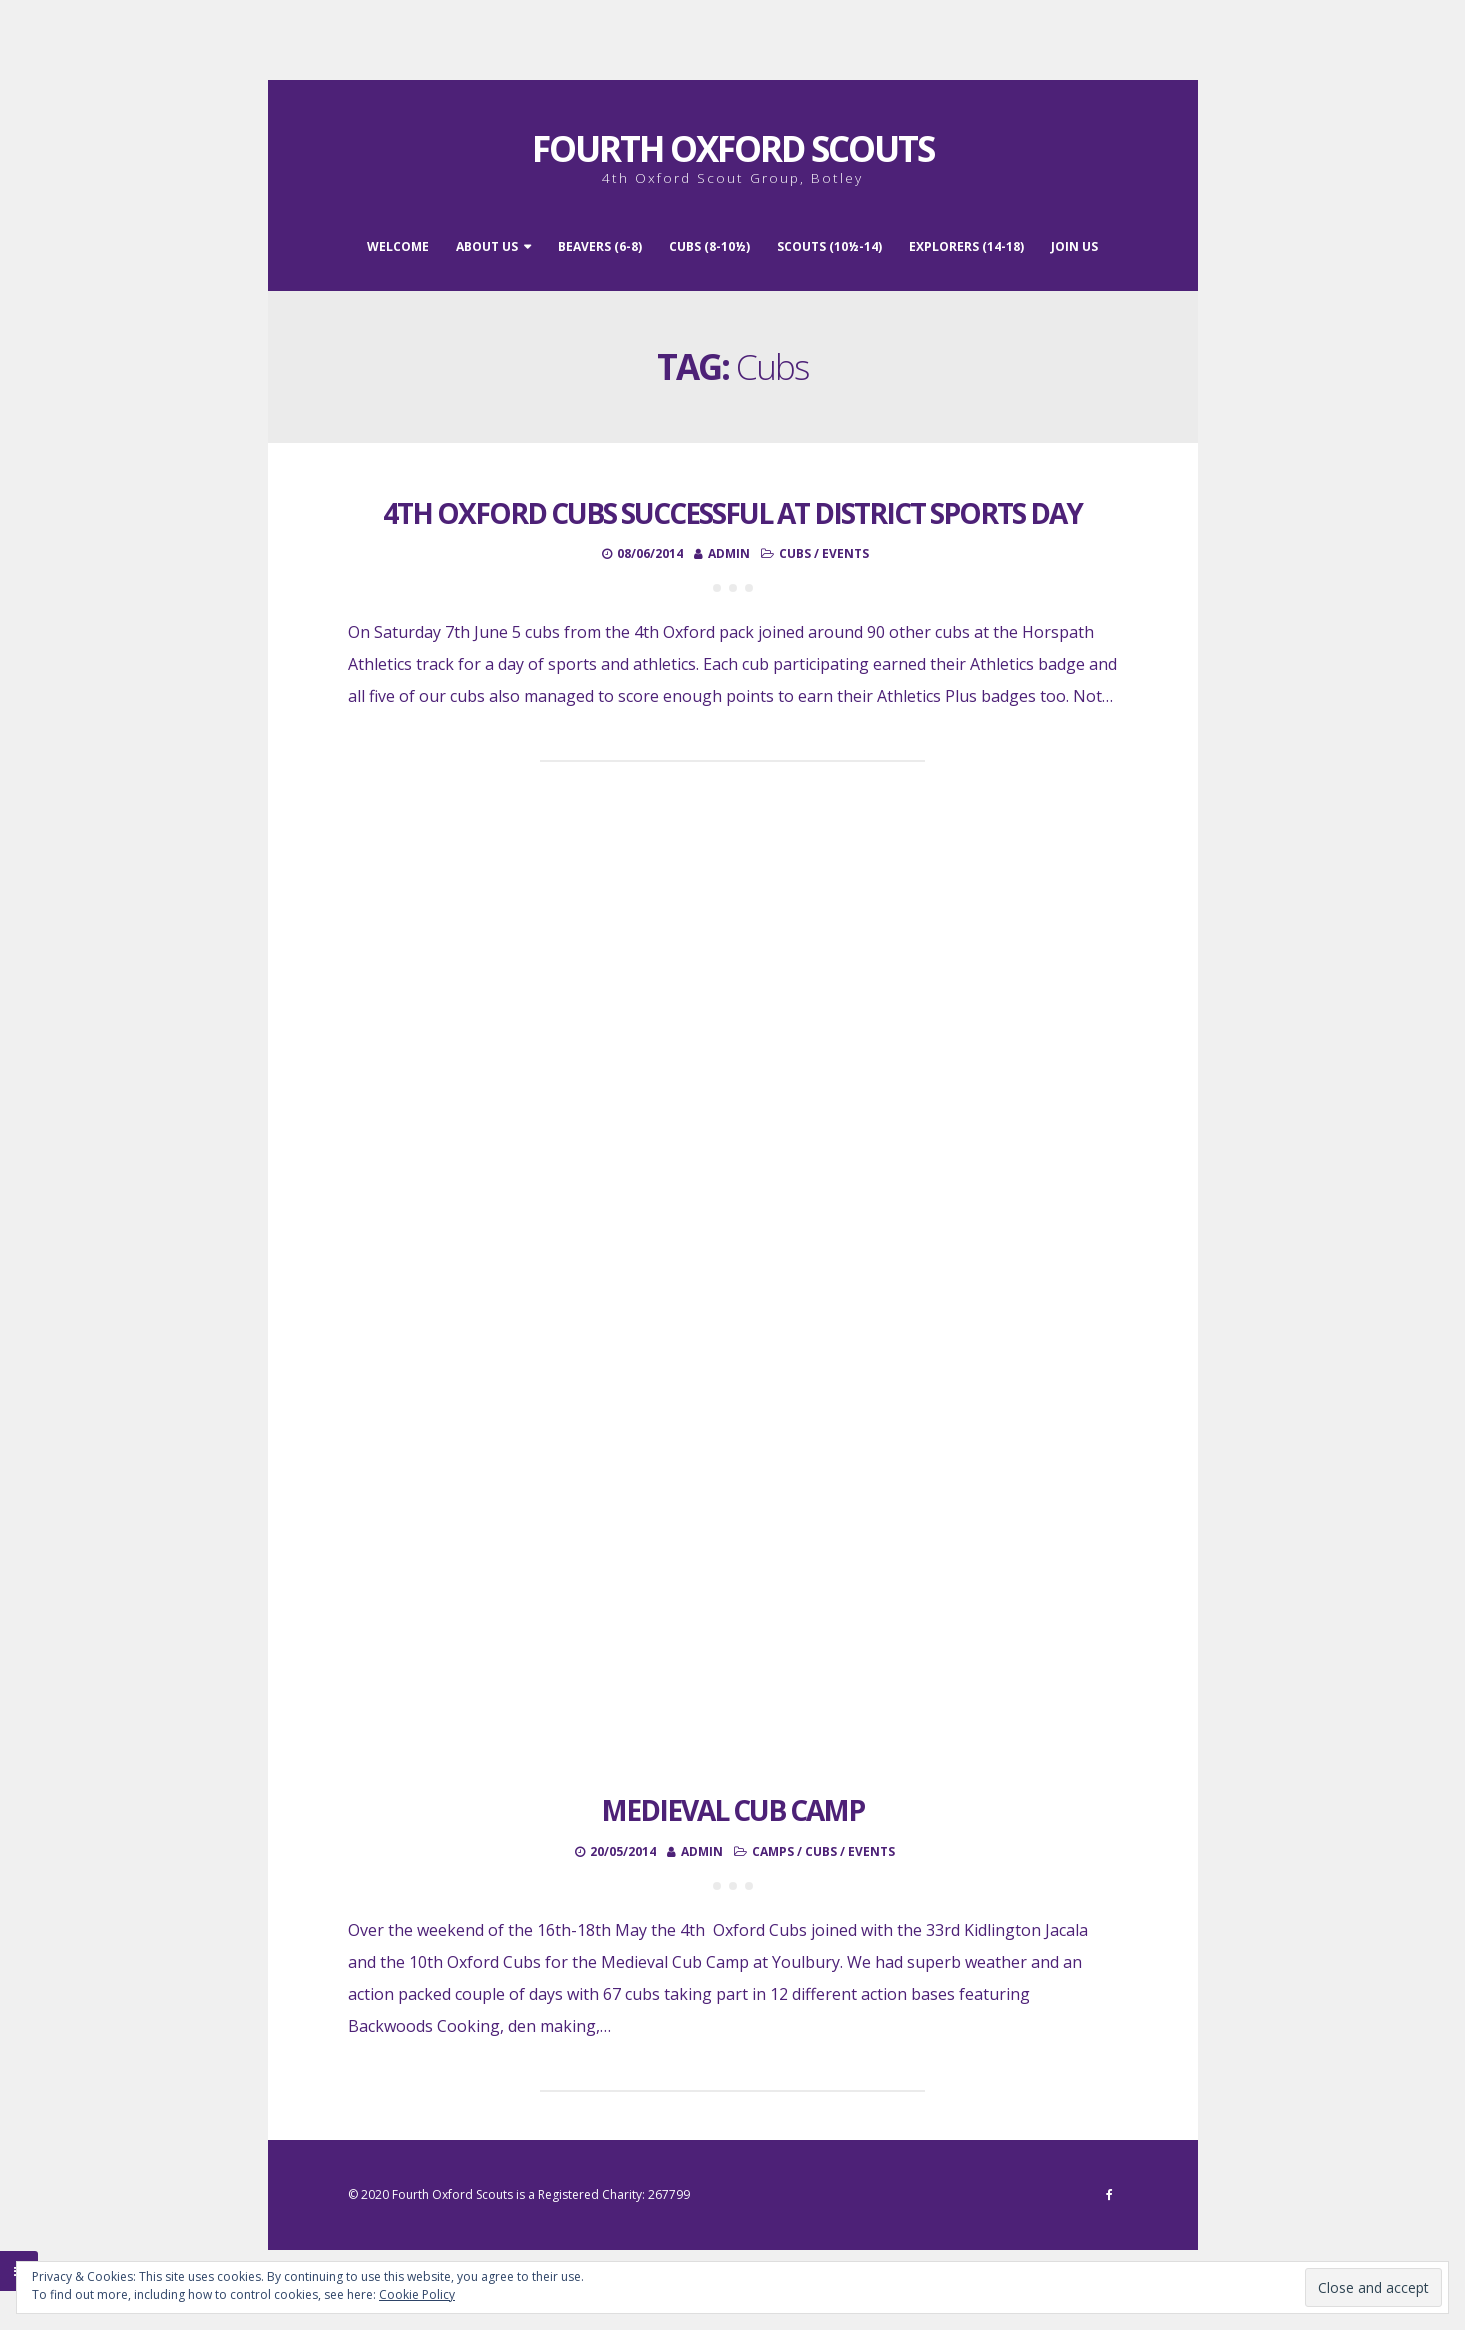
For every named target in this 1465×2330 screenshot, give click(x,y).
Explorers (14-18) (966, 246)
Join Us (1074, 246)
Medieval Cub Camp (732, 1810)
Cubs (795, 553)
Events (845, 553)
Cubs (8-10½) (709, 246)
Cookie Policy (417, 2294)
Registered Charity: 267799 (614, 2194)
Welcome (398, 246)
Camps (773, 1851)
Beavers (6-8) (600, 246)
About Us (487, 246)
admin (729, 553)
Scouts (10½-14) (829, 246)
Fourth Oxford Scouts (733, 148)
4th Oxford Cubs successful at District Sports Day (732, 513)
